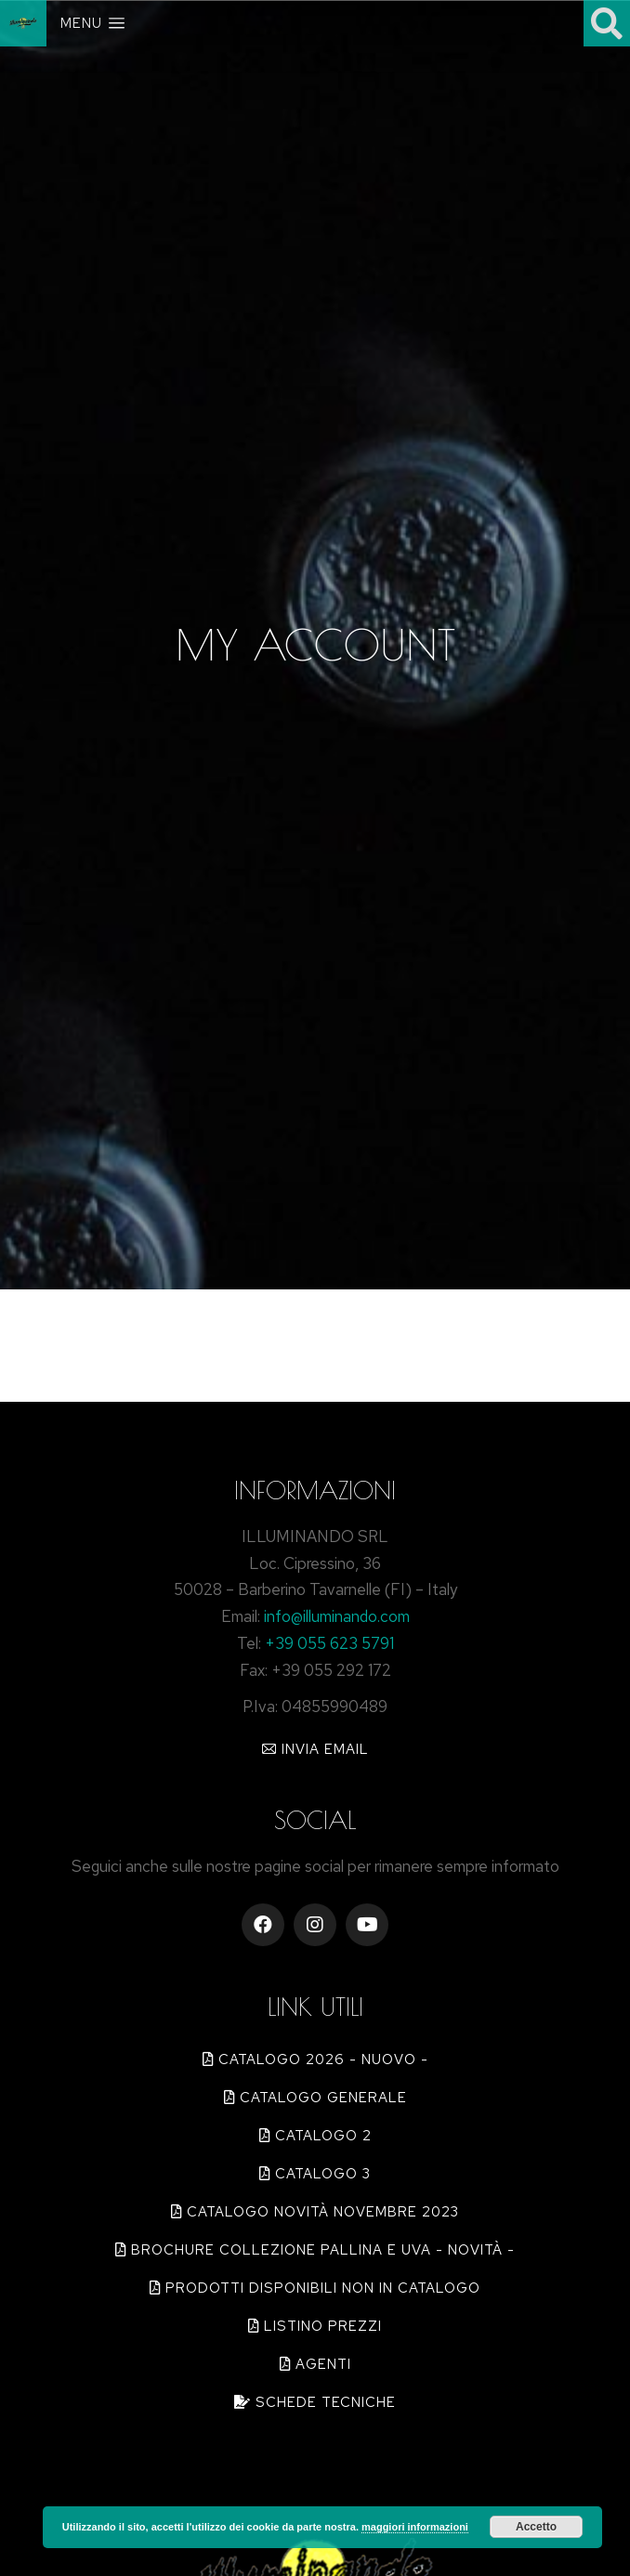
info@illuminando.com (337, 1616)
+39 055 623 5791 (329, 1643)
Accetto (536, 2526)
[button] (315, 1749)
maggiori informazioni (414, 2526)
